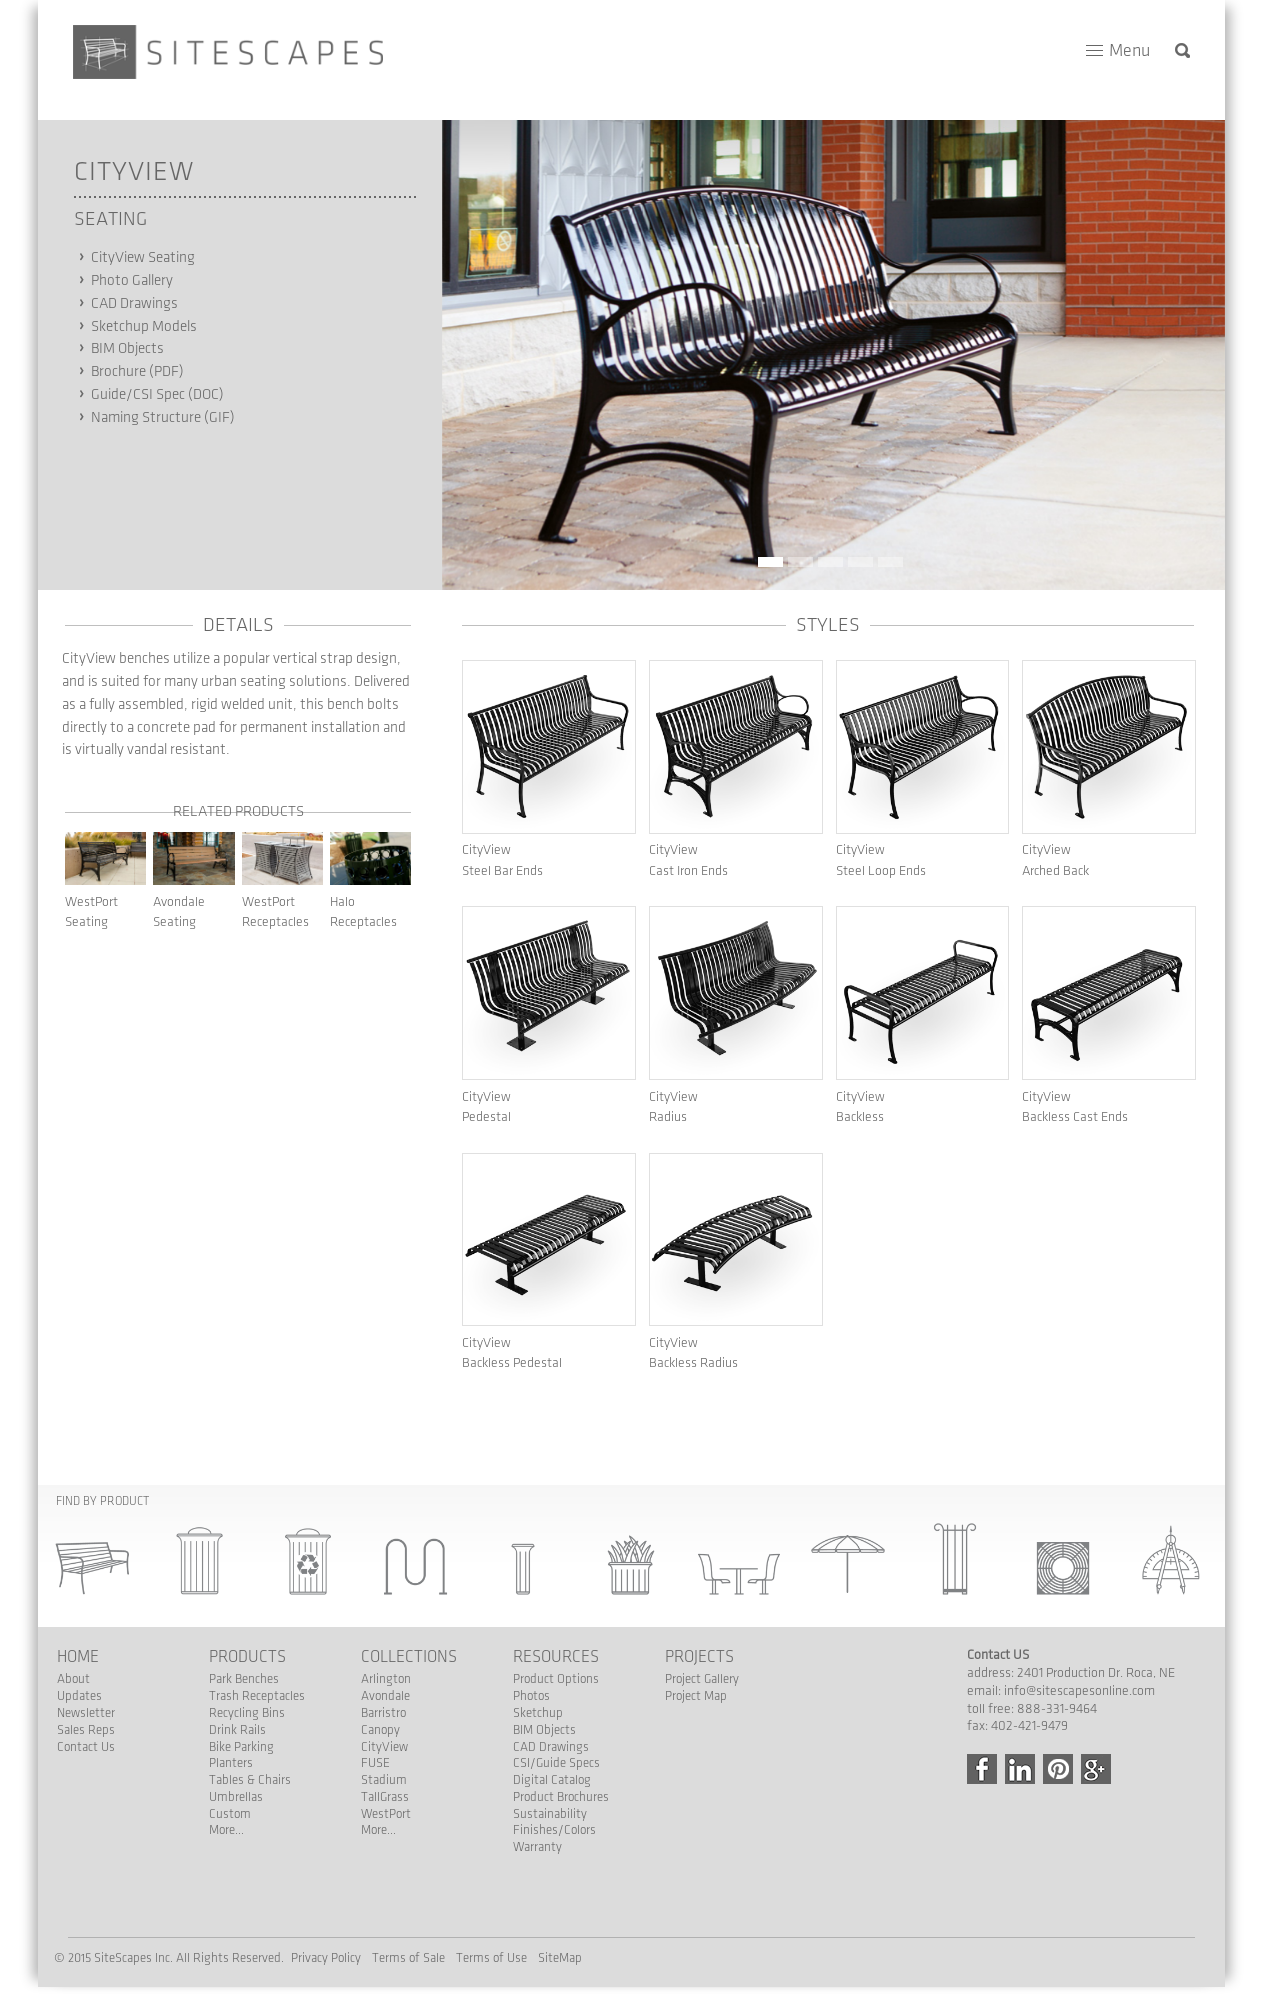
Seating (110, 219)
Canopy (380, 1730)
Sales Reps (86, 1730)
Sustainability (550, 1814)
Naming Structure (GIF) (163, 418)
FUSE (375, 1763)
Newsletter (86, 1713)
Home (78, 1657)
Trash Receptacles (257, 1696)
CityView (134, 172)
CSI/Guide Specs (556, 1763)
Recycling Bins (247, 1713)
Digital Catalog (552, 1780)
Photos (531, 1696)
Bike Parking (241, 1747)
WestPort (386, 1814)
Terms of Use (491, 1958)
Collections (409, 1657)
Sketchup (538, 1713)
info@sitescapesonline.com (1079, 1691)
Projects (699, 1657)
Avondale (385, 1696)
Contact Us (86, 1747)
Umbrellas (236, 1797)
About (73, 1679)
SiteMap (560, 1958)
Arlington (386, 1679)
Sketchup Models (144, 327)
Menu (1129, 50)
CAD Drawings (134, 304)
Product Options (556, 1679)
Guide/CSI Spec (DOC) (157, 395)
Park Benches (244, 1679)
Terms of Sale (408, 1958)
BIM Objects (127, 349)
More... (226, 1830)
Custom (230, 1814)
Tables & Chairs (250, 1780)
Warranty (537, 1847)
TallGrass (385, 1797)
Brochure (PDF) (137, 372)
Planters (231, 1763)
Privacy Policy (326, 1958)
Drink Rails (237, 1730)
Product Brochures (561, 1797)
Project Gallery (702, 1679)
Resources (556, 1657)
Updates (79, 1696)
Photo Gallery (132, 281)
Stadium (384, 1780)
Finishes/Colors (554, 1830)
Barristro (383, 1713)
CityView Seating (143, 258)
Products (247, 1657)
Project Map (696, 1696)
